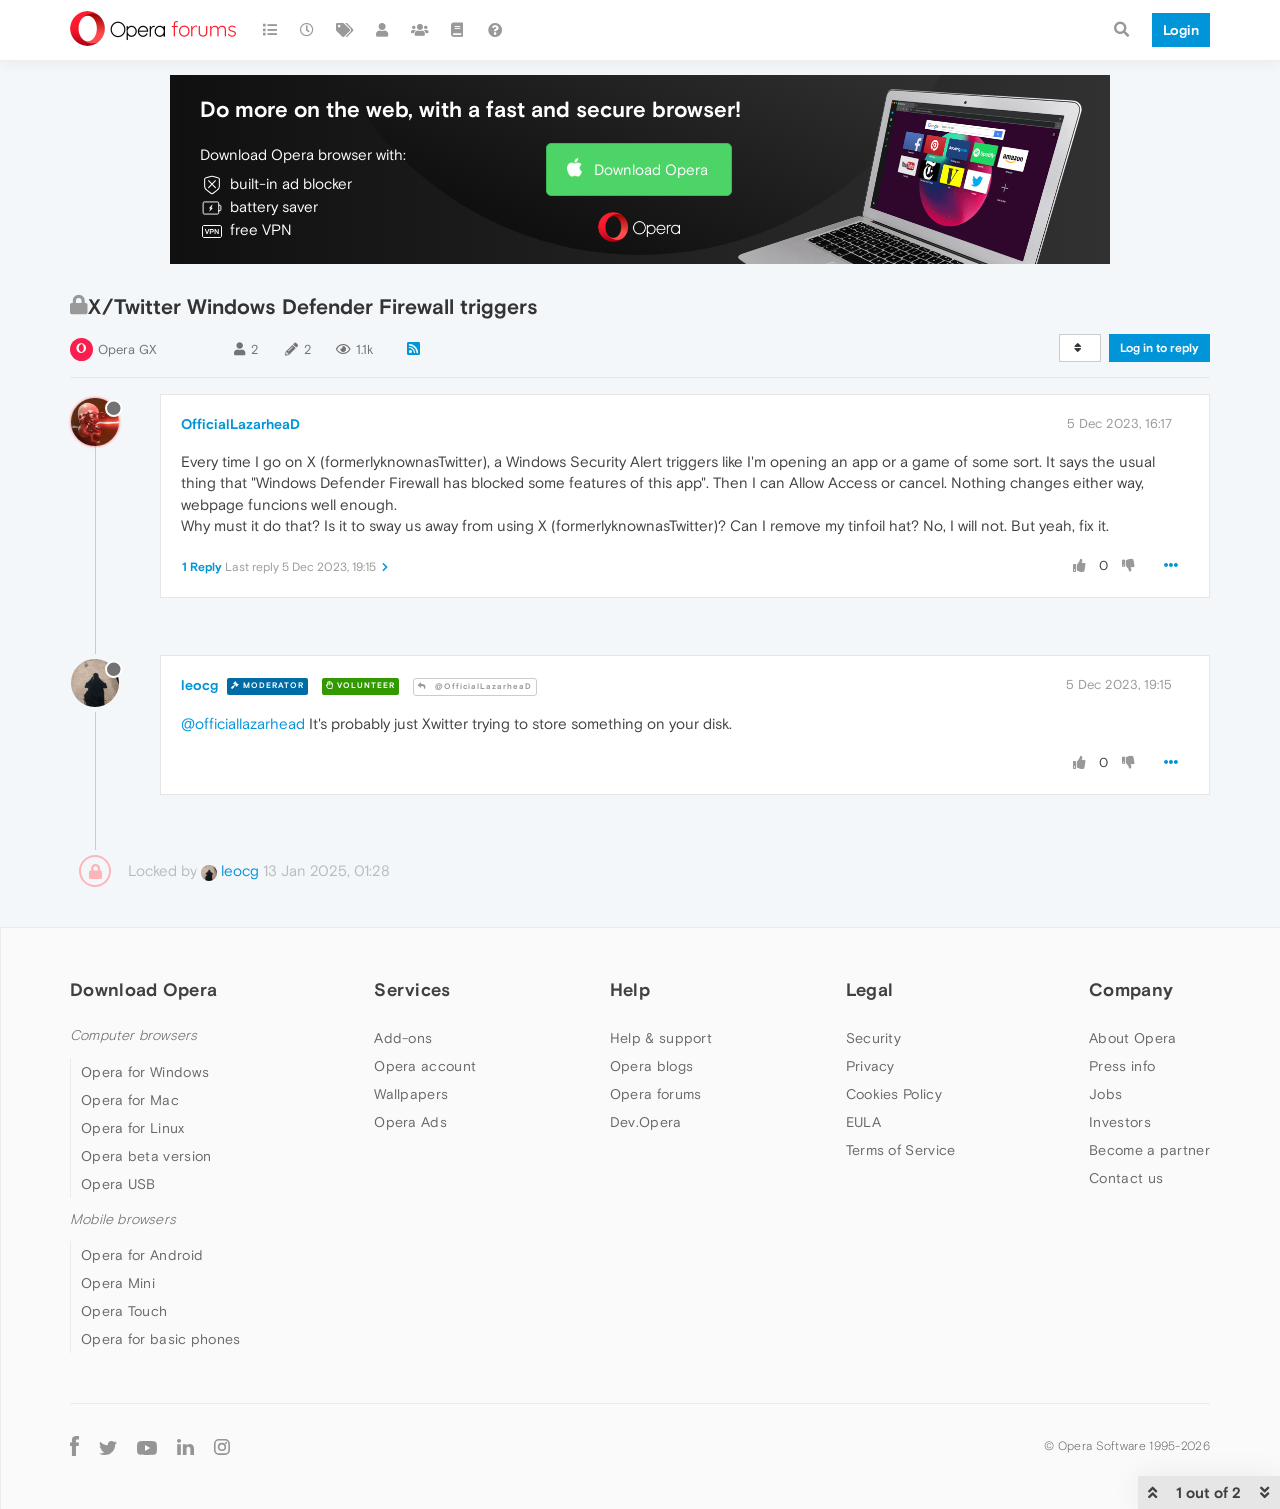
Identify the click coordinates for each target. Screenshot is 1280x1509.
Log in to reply (1159, 348)
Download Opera (651, 169)
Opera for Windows (145, 1072)
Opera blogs (651, 1066)
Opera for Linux (133, 1128)
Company (1131, 989)
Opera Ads (410, 1122)
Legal (870, 989)
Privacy (870, 1066)
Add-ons (403, 1038)
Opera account (425, 1066)
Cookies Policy (894, 1094)
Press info (1122, 1066)
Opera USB (118, 1184)
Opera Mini (118, 1283)
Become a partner (1149, 1150)
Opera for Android (142, 1255)
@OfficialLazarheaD (475, 686)
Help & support (661, 1038)
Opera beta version (146, 1156)
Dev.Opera (646, 1122)
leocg (199, 685)
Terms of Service (901, 1150)
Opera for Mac (130, 1100)
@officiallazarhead (243, 723)
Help (630, 989)
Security (873, 1038)
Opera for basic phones (161, 1339)
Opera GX (127, 349)
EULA (863, 1122)
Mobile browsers (123, 1219)
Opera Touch (124, 1311)
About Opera (1132, 1038)
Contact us (1126, 1178)
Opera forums (656, 1094)
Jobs (1105, 1094)
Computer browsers (133, 1035)
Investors (1120, 1122)
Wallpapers (411, 1094)
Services (412, 989)
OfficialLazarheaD (240, 424)
